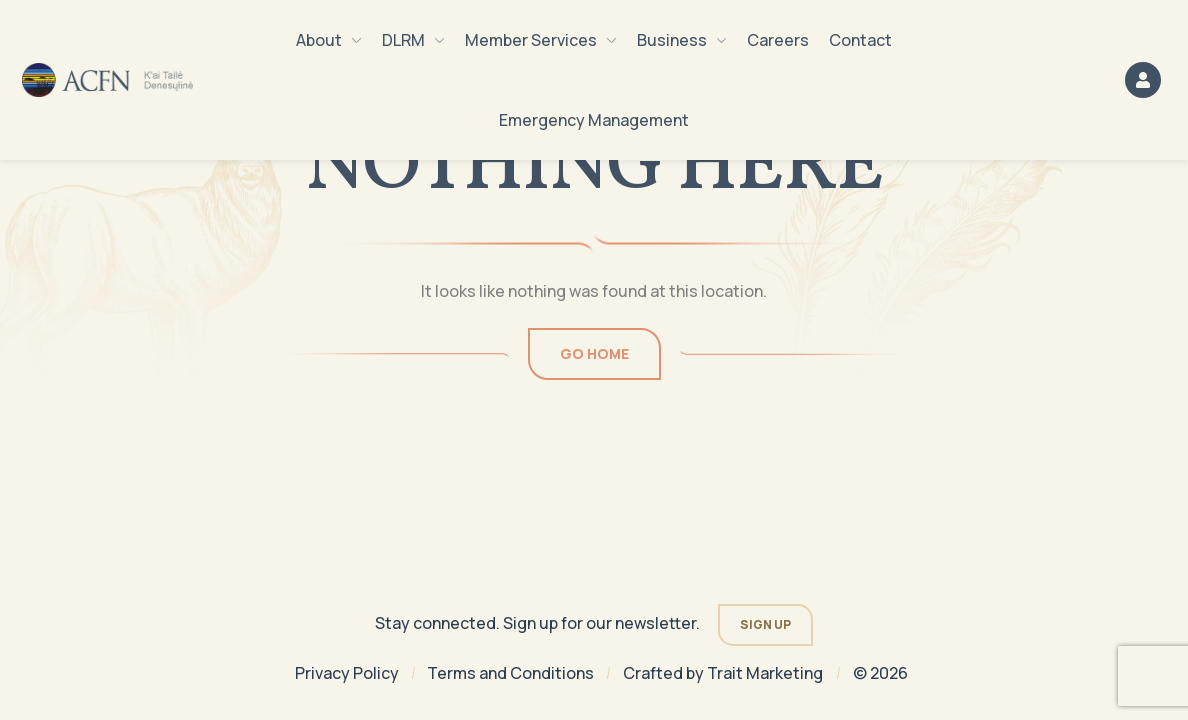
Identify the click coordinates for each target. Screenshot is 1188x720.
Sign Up (765, 624)
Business (682, 40)
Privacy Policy (347, 673)
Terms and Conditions (510, 673)
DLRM (413, 40)
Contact (860, 40)
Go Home (594, 353)
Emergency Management (594, 120)
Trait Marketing (765, 673)
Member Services (541, 40)
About (329, 40)
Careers (778, 40)
